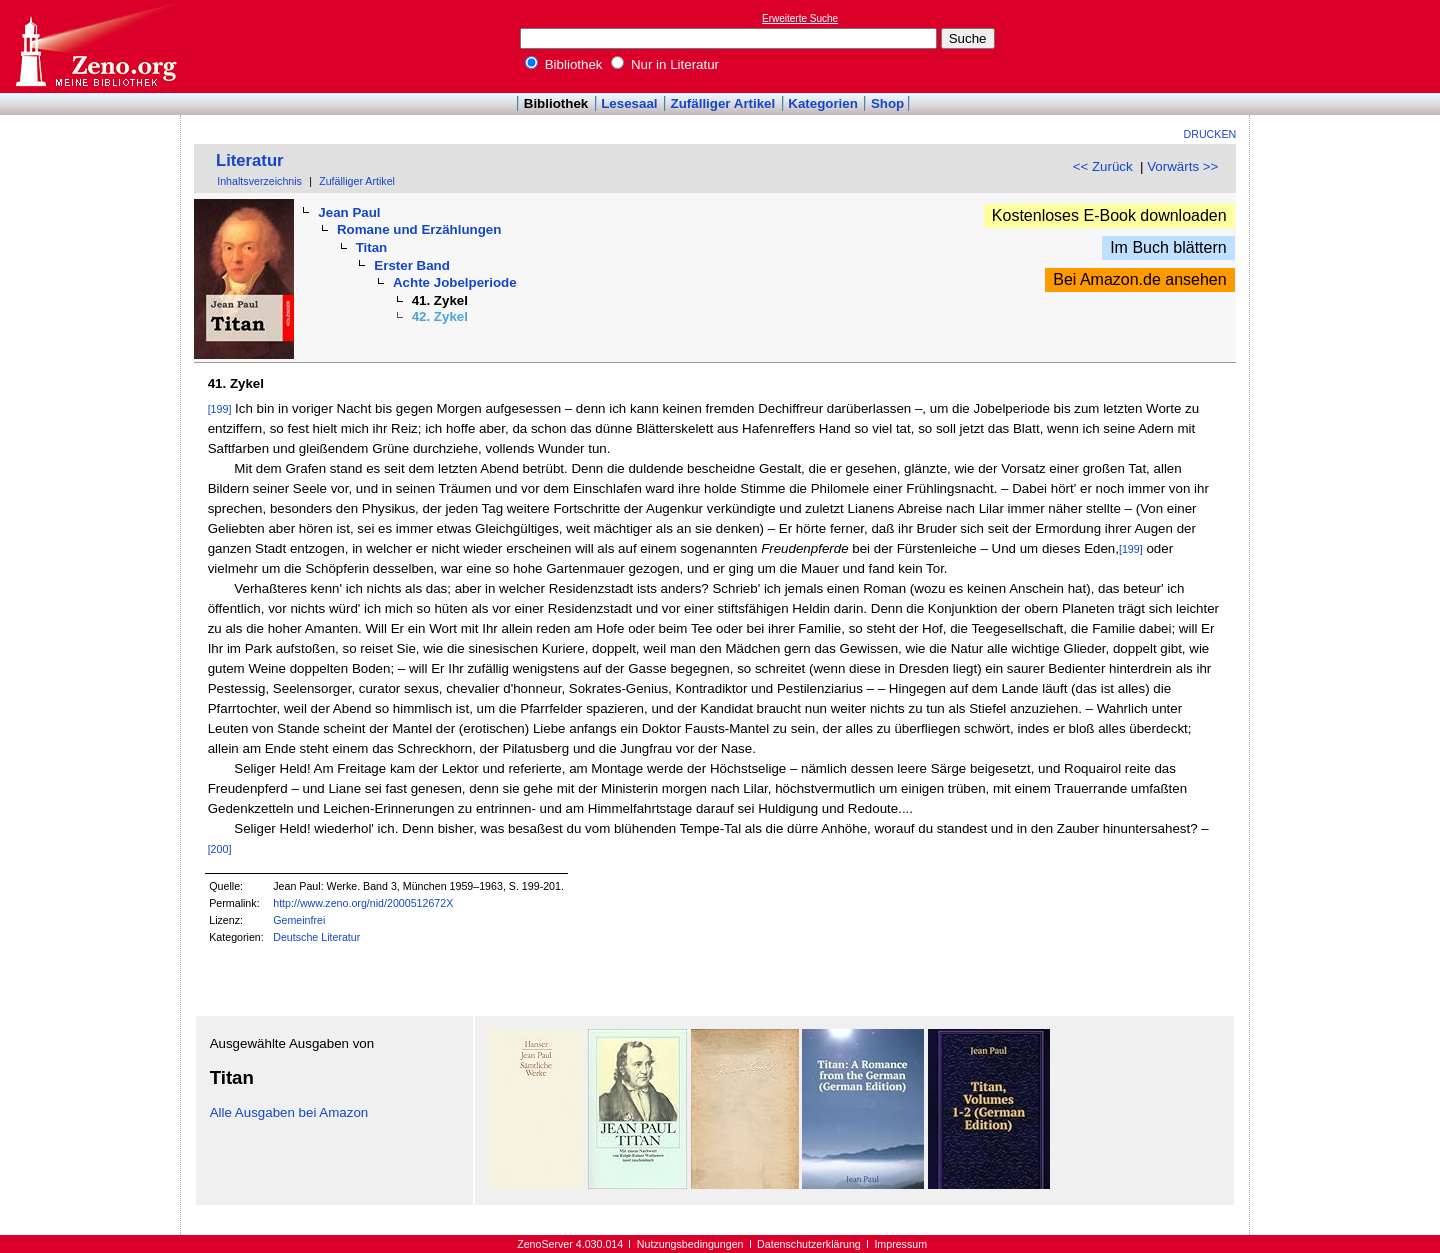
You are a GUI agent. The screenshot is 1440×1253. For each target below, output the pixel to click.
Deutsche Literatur (316, 937)
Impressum (900, 1244)
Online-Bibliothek (95, 46)
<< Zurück (1103, 166)
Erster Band (412, 265)
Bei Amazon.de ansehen (1139, 279)
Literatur (250, 160)
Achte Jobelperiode (455, 282)
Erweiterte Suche (800, 18)
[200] (220, 849)
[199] (220, 409)
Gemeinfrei (299, 920)
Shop (887, 103)
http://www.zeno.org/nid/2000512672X (363, 903)
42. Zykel (440, 316)
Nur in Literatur (665, 64)
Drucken (1210, 134)
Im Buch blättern (1168, 247)
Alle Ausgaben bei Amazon (289, 1112)
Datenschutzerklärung (809, 1244)
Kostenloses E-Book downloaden (1109, 215)
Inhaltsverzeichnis (259, 181)
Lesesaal (629, 103)
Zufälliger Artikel (723, 103)
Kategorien (823, 103)
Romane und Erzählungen (419, 229)
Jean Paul (349, 212)
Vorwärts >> (1182, 166)
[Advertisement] (1348, 46)
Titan (372, 247)
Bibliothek (564, 64)
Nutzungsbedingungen (690, 1244)
